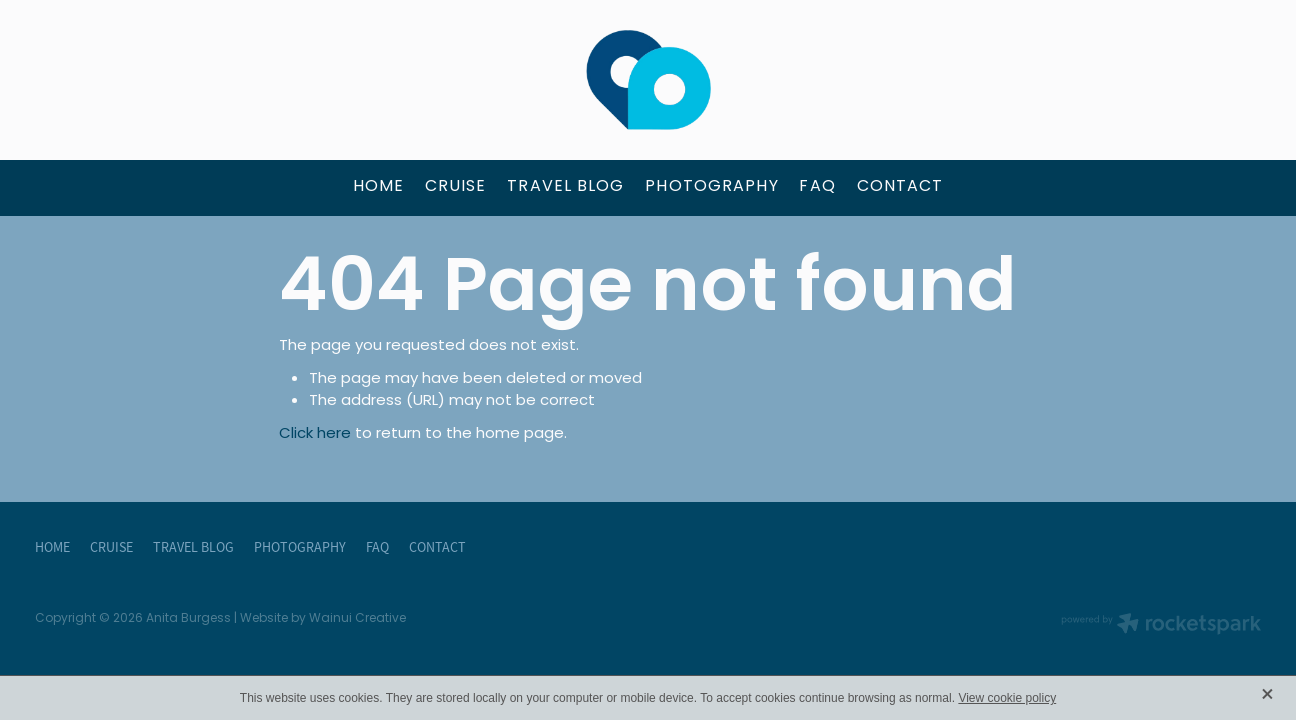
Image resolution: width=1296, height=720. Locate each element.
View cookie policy (1007, 698)
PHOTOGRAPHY (711, 187)
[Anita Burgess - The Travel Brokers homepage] (647, 80)
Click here (315, 434)
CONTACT (900, 187)
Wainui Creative (357, 619)
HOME (378, 187)
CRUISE (456, 187)
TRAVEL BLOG (565, 187)
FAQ (817, 187)
